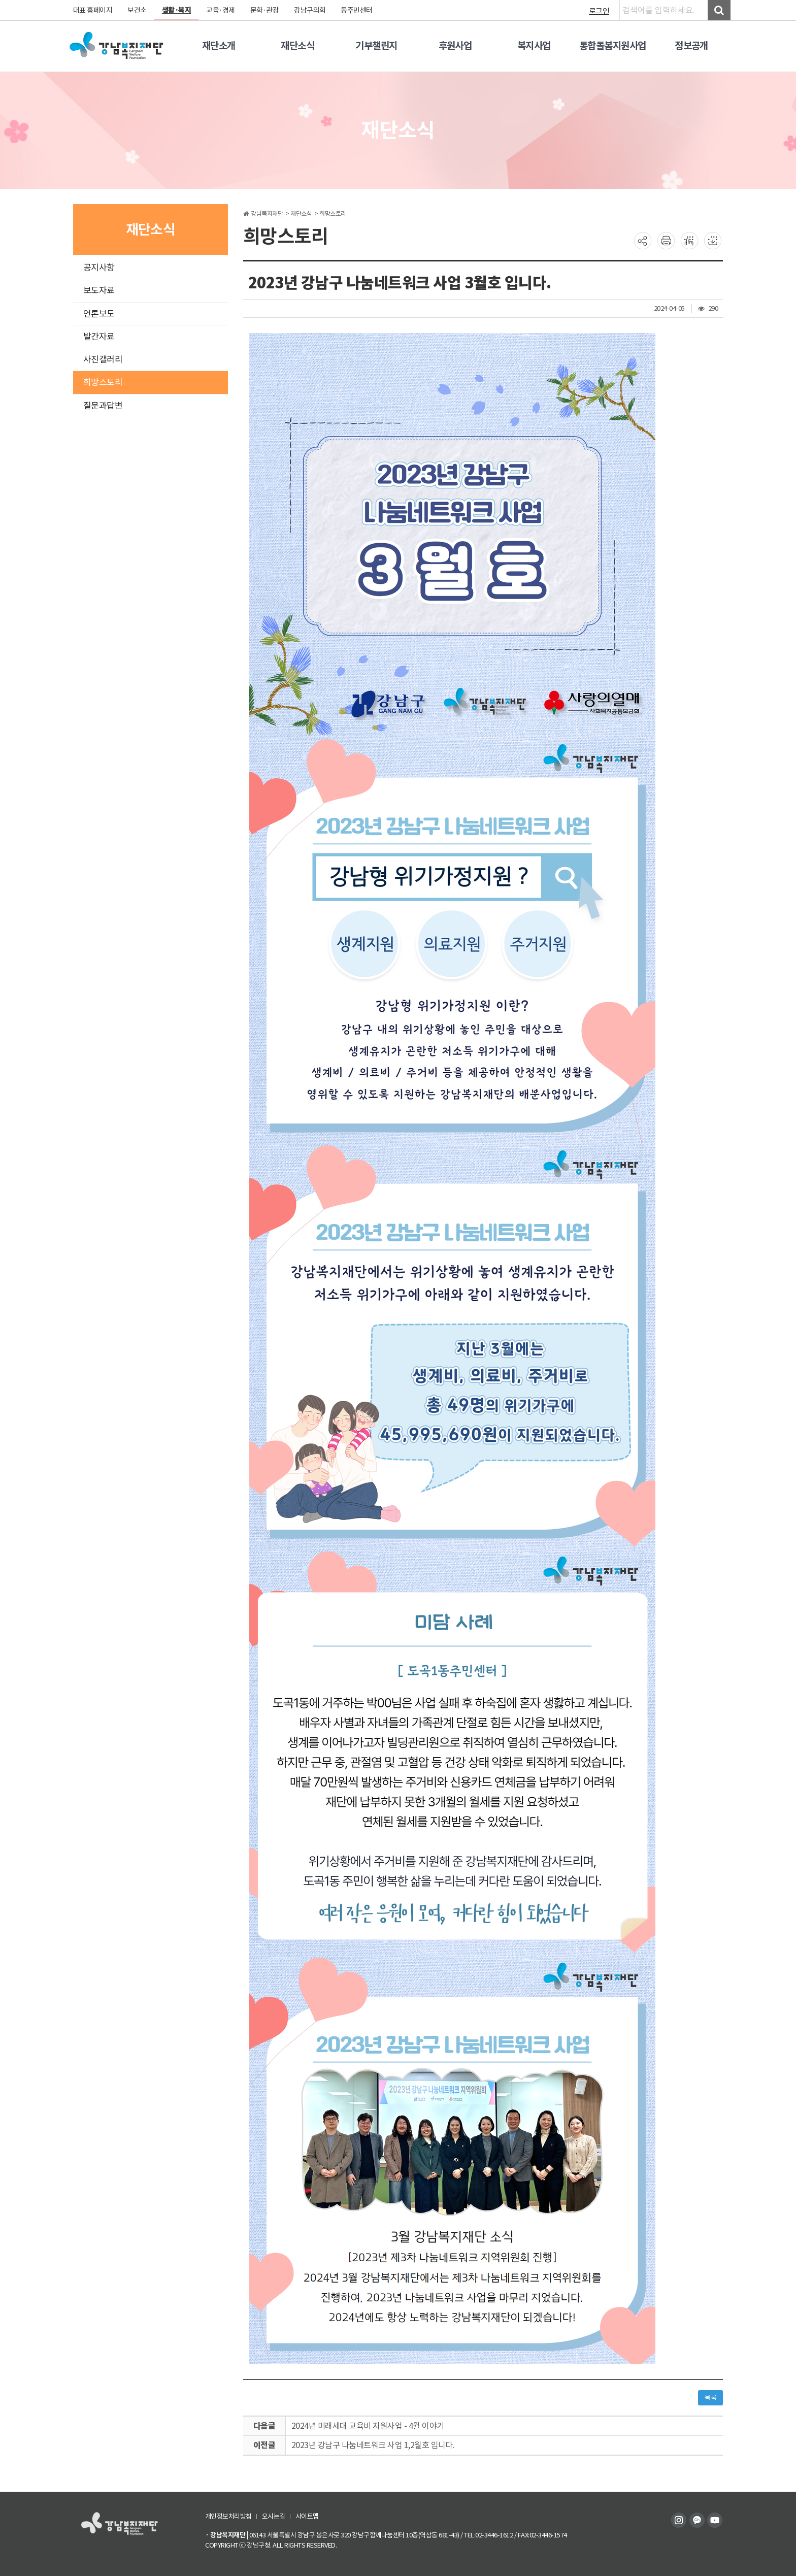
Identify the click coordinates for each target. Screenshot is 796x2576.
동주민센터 (357, 10)
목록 (710, 2397)
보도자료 (99, 290)
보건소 (137, 10)
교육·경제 (221, 10)
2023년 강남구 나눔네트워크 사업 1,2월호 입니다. (373, 2445)
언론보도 (99, 313)
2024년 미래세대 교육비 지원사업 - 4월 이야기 (367, 2426)
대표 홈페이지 (93, 10)
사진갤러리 (103, 359)
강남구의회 (310, 10)
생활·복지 (176, 10)
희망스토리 (103, 382)
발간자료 (99, 336)
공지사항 (99, 267)
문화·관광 (264, 10)
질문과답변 (103, 405)
